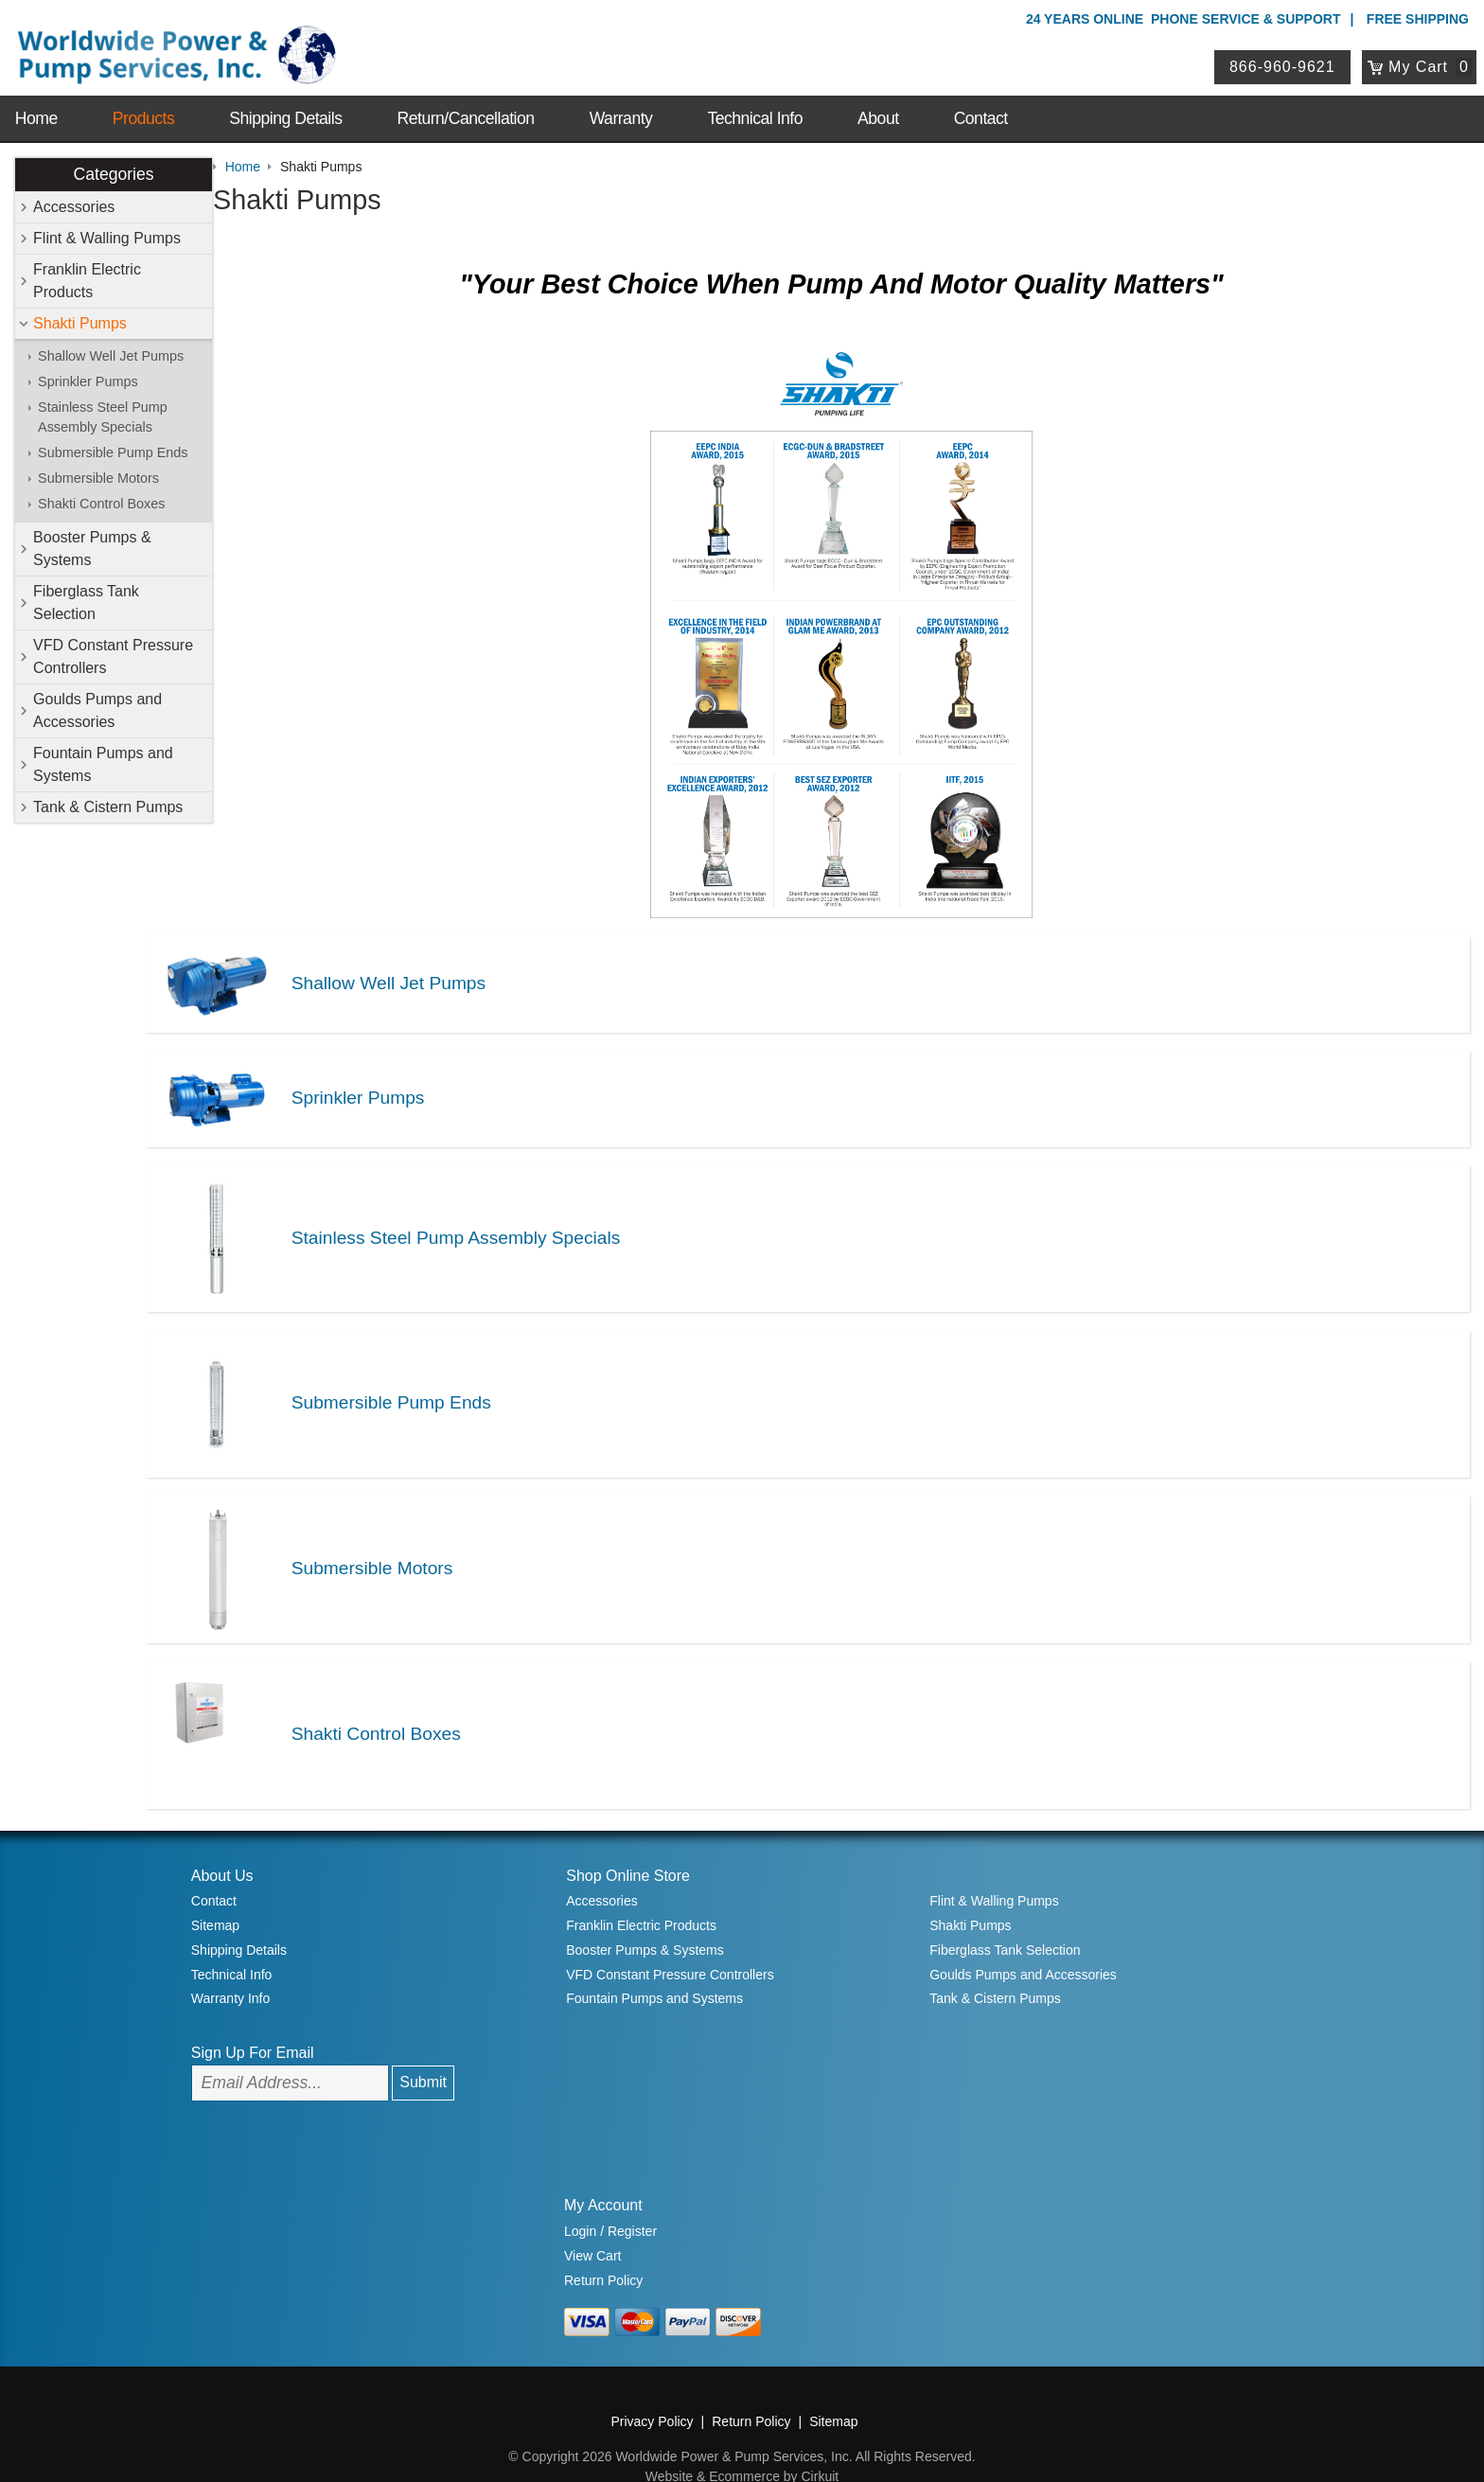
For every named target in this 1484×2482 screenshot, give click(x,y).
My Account (603, 2170)
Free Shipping (1418, 19)
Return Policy (603, 2244)
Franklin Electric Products (88, 278)
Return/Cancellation (466, 106)
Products (143, 106)
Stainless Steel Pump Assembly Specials (103, 416)
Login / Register (610, 2196)
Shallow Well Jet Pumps (112, 354)
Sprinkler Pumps (89, 379)
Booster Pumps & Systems (93, 546)
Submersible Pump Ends (113, 451)
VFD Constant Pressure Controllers (114, 654)
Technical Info (755, 106)
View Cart (592, 2219)
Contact (981, 106)
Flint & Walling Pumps (108, 236)
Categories (114, 172)
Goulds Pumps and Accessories (98, 708)
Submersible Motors (99, 477)
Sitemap (215, 1890)
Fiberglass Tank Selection (87, 600)
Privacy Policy (651, 2386)
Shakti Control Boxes (102, 502)
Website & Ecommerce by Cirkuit (742, 2441)
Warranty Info (231, 1963)
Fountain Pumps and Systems (104, 762)
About (877, 106)
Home (36, 106)
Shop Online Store (628, 1840)
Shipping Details (285, 106)
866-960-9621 (1286, 60)
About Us (222, 1840)
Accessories (74, 205)
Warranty (621, 106)
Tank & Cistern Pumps (109, 805)
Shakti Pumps (81, 321)
